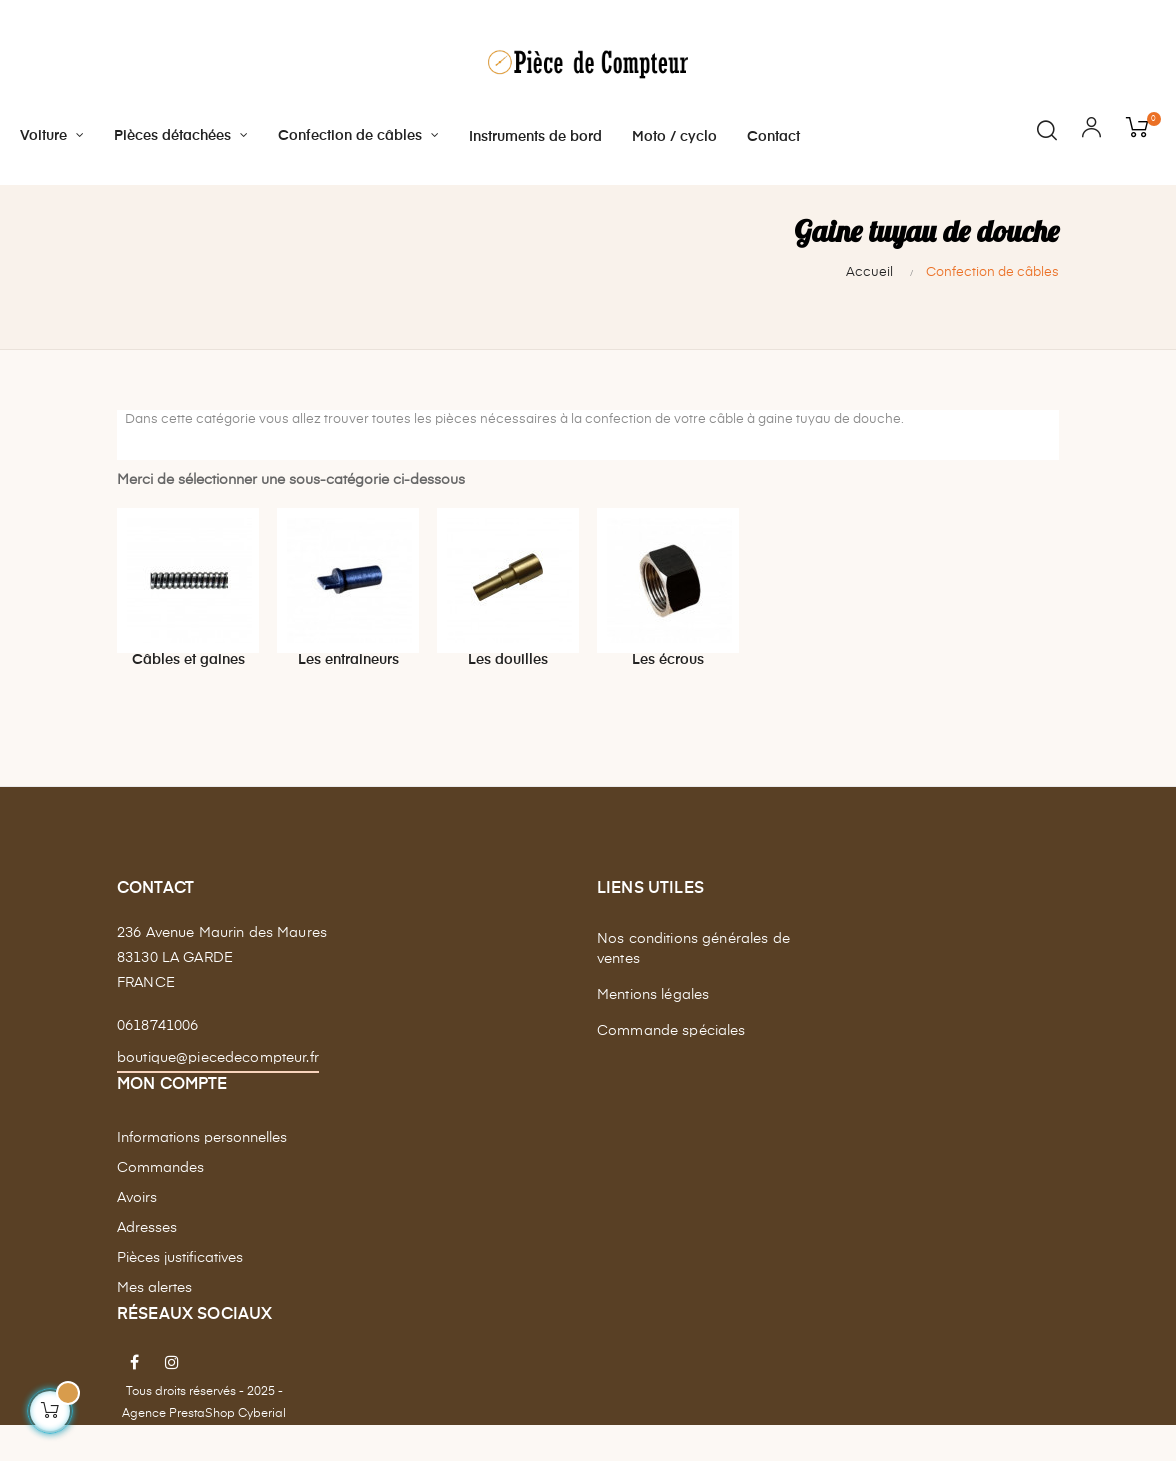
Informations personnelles (202, 1172)
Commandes (160, 1202)
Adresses (147, 1262)
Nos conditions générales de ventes (693, 984)
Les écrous (668, 694)
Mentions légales (653, 1030)
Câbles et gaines (188, 694)
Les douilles (508, 694)
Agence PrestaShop (178, 1448)
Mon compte (172, 1119)
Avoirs (137, 1232)
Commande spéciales (671, 1066)
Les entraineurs (348, 694)
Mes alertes (154, 1322)
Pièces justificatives (180, 1292)
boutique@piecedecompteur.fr (218, 1092)
